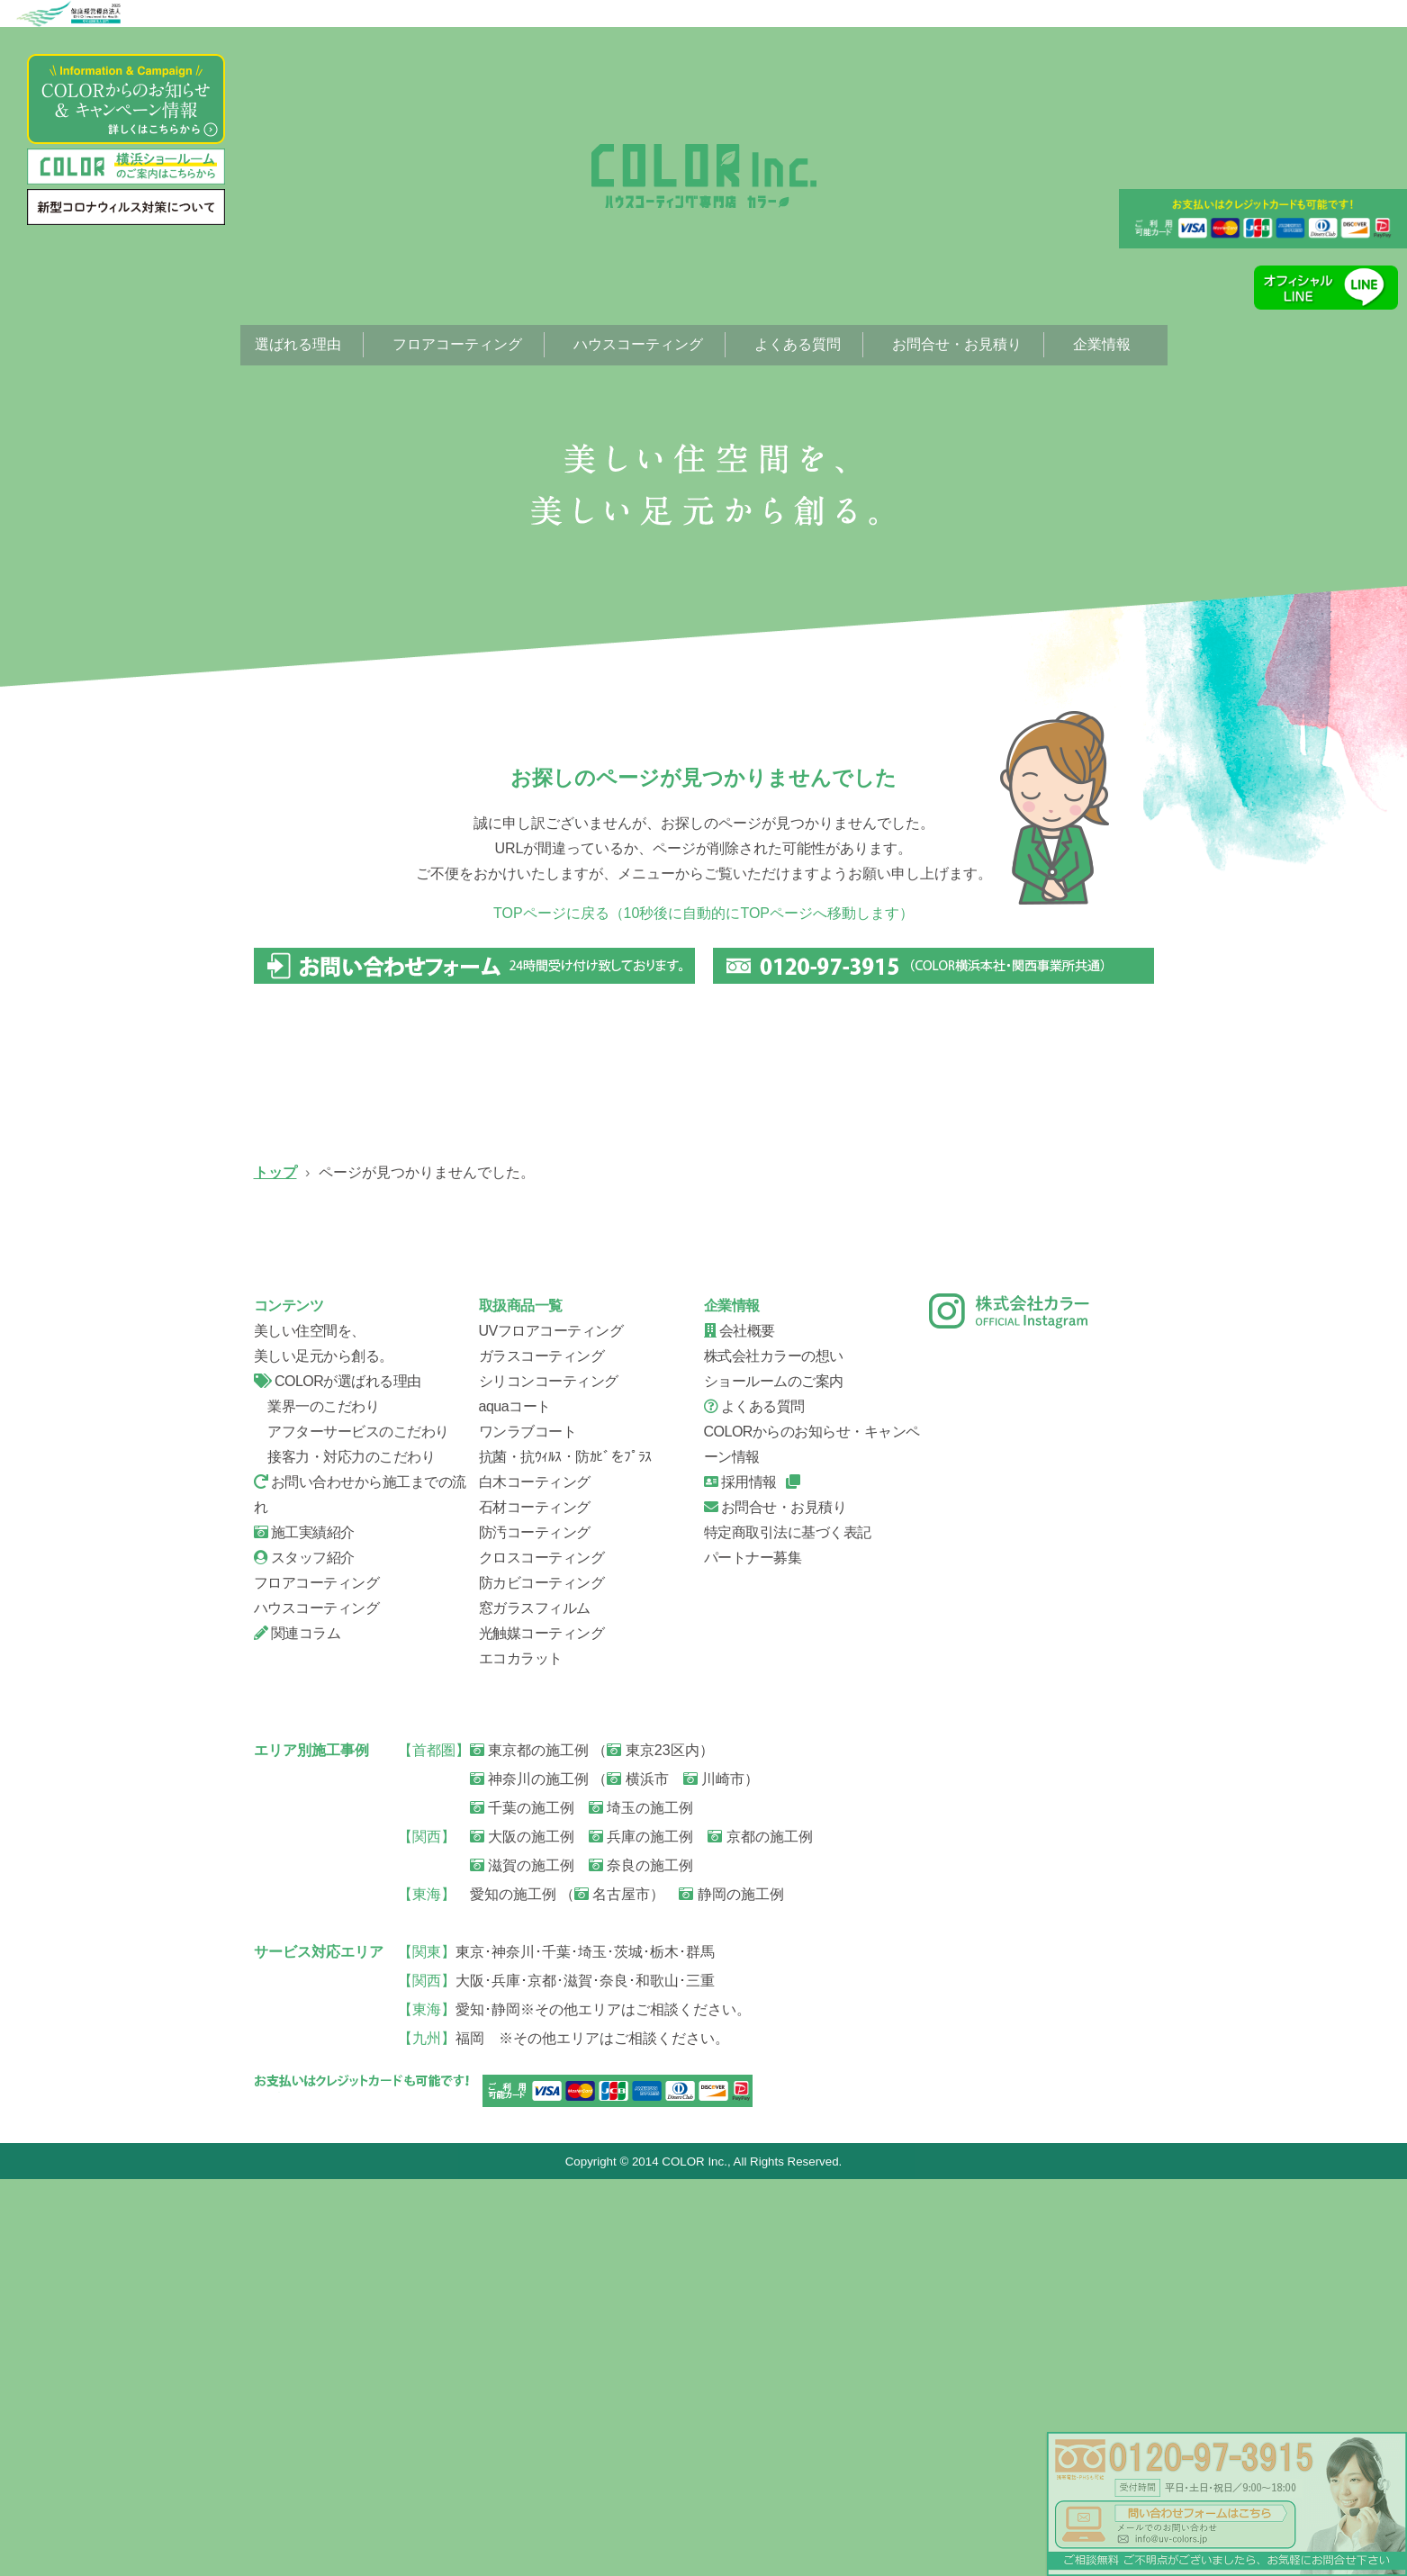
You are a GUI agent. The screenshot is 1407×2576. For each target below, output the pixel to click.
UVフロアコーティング (353, 1302)
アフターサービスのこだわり (351, 1827)
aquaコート (515, 1802)
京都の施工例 (760, 2232)
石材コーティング (535, 1903)
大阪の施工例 (522, 2232)
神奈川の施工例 (529, 2175)
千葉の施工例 (522, 2203)
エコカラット (521, 2054)
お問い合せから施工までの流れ (587, 1536)
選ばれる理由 (298, 344)
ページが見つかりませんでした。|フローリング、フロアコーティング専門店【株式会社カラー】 (703, 176)
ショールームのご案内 (773, 1777)
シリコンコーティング (821, 1302)
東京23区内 (653, 2146)
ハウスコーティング (638, 344)
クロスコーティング (542, 1953)
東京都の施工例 (529, 2146)
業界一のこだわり (317, 1802)
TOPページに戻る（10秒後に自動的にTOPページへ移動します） (703, 913)
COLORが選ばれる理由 (337, 1777)
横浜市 (637, 2175)
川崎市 (713, 2175)
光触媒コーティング (542, 2029)
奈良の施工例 (641, 2261)
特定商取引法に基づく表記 (787, 1928)
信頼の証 (353, 1536)
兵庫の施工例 (641, 2232)
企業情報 (1102, 344)
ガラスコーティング (587, 1302)
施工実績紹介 (304, 1928)
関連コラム (297, 2029)
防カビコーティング (542, 1978)
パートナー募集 (753, 1953)
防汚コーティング (535, 1928)
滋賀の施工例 (522, 2261)
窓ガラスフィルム (535, 2004)
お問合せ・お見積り (957, 344)
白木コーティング (535, 1878)
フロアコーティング (457, 344)
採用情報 (740, 1878)
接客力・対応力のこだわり (345, 1852)
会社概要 (1055, 1536)
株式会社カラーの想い (773, 1752)
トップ (275, 1172)
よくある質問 (797, 344)
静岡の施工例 (731, 2290)
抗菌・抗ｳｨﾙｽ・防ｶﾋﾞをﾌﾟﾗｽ (565, 1852)
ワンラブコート (528, 1827)
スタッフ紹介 (821, 1536)
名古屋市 (612, 2290)
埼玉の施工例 (641, 2203)
